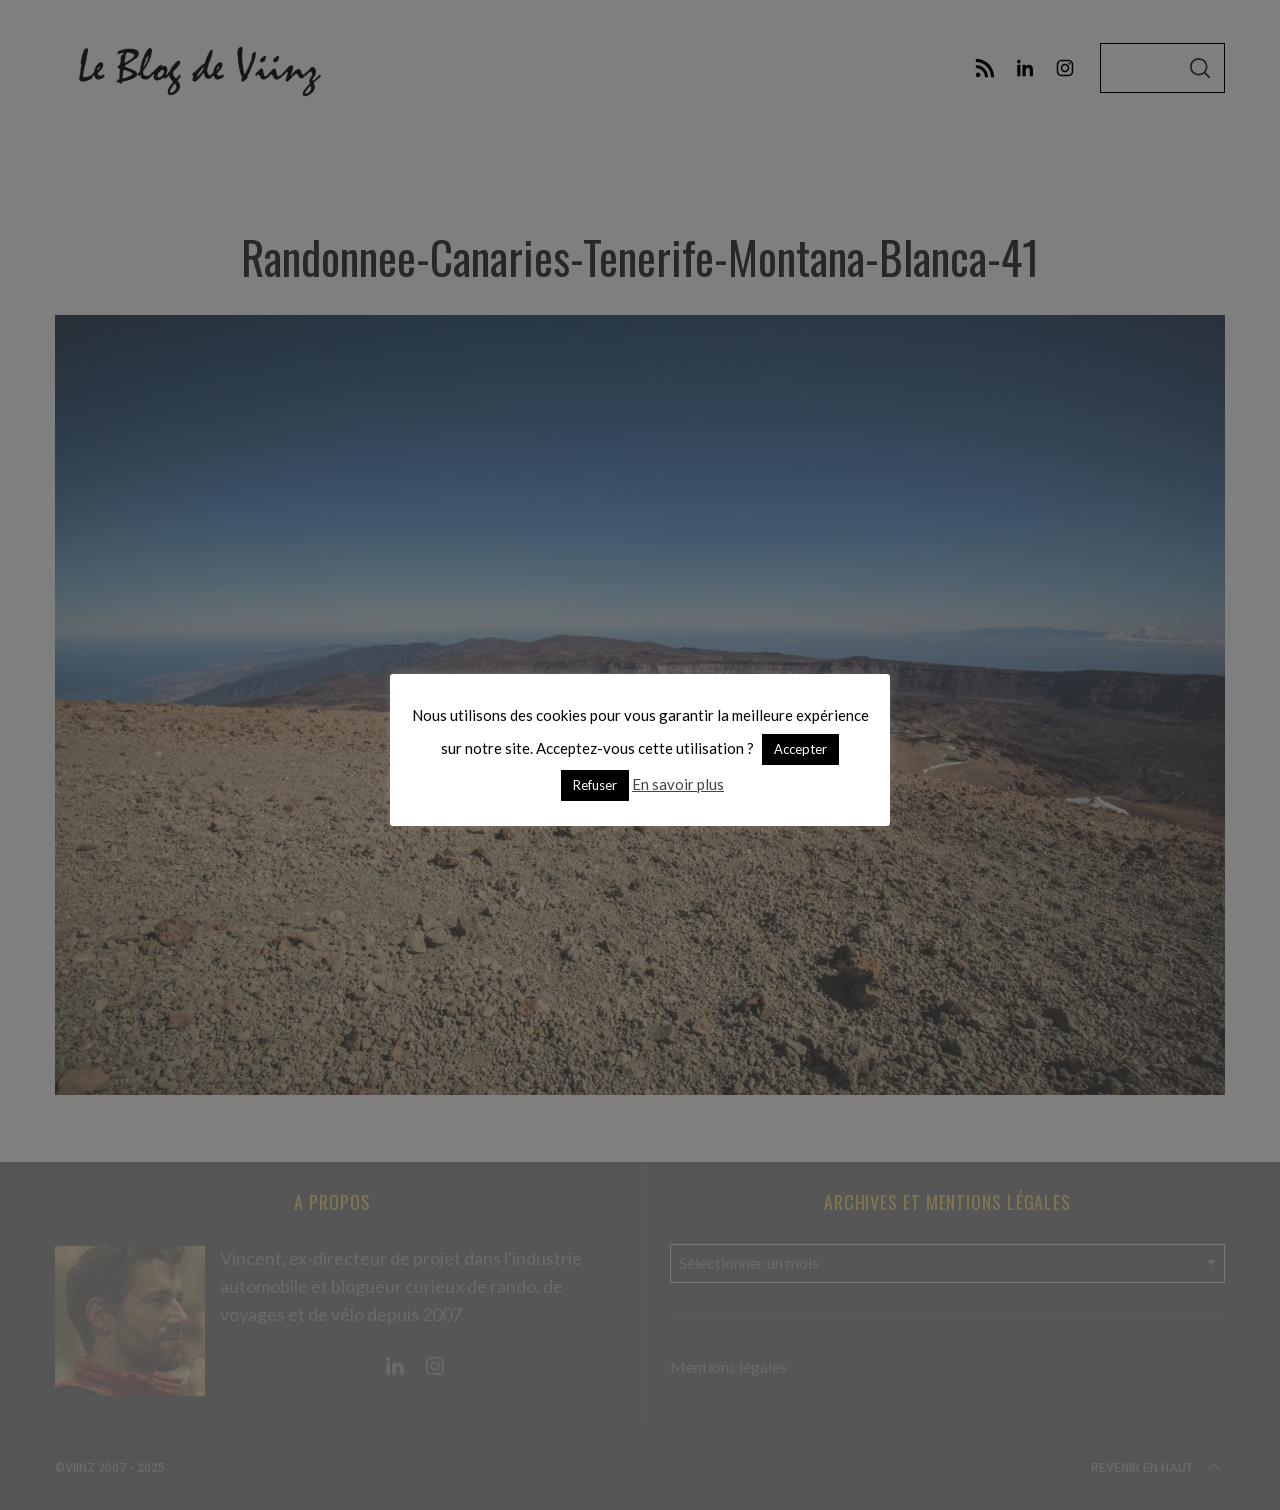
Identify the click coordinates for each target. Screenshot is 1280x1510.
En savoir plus (678, 784)
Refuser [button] (595, 785)
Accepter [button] (800, 749)
